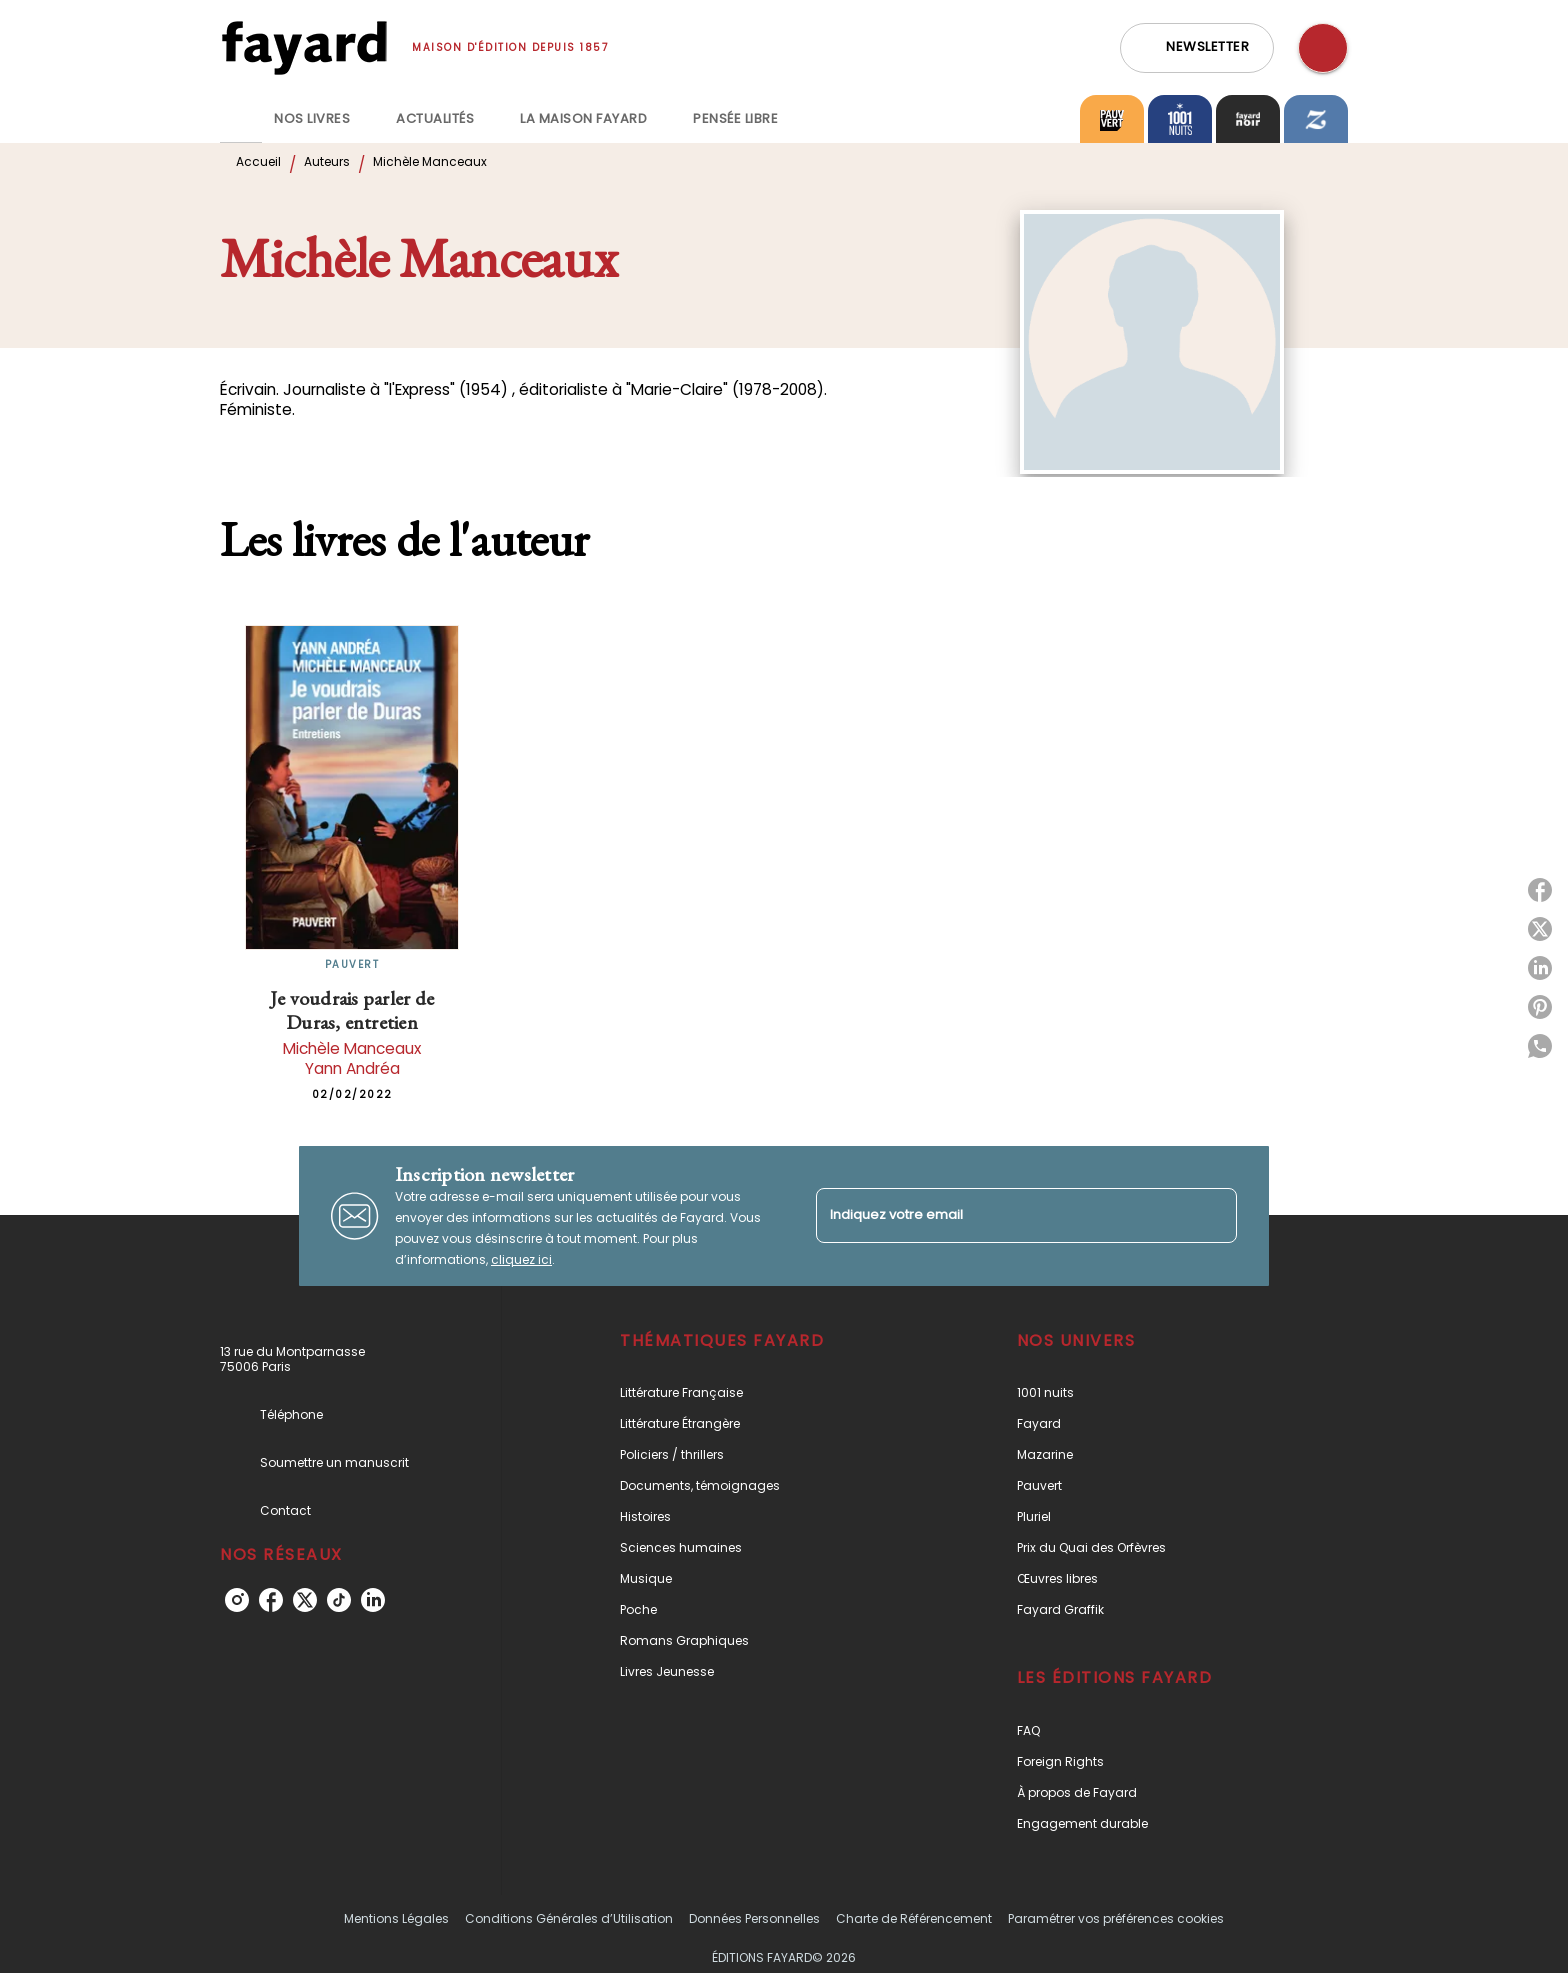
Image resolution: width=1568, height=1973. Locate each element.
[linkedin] (373, 1600)
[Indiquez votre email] (1001, 1215)
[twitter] (305, 1600)
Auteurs (327, 161)
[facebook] (271, 1600)
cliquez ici (521, 1259)
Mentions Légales (396, 1918)
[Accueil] (304, 47)
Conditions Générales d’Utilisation (569, 1918)
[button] (1197, 48)
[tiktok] (339, 1600)
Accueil (258, 161)
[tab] (241, 119)
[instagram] (237, 1600)
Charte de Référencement (914, 1918)
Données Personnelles (754, 1918)
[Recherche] (1323, 48)
